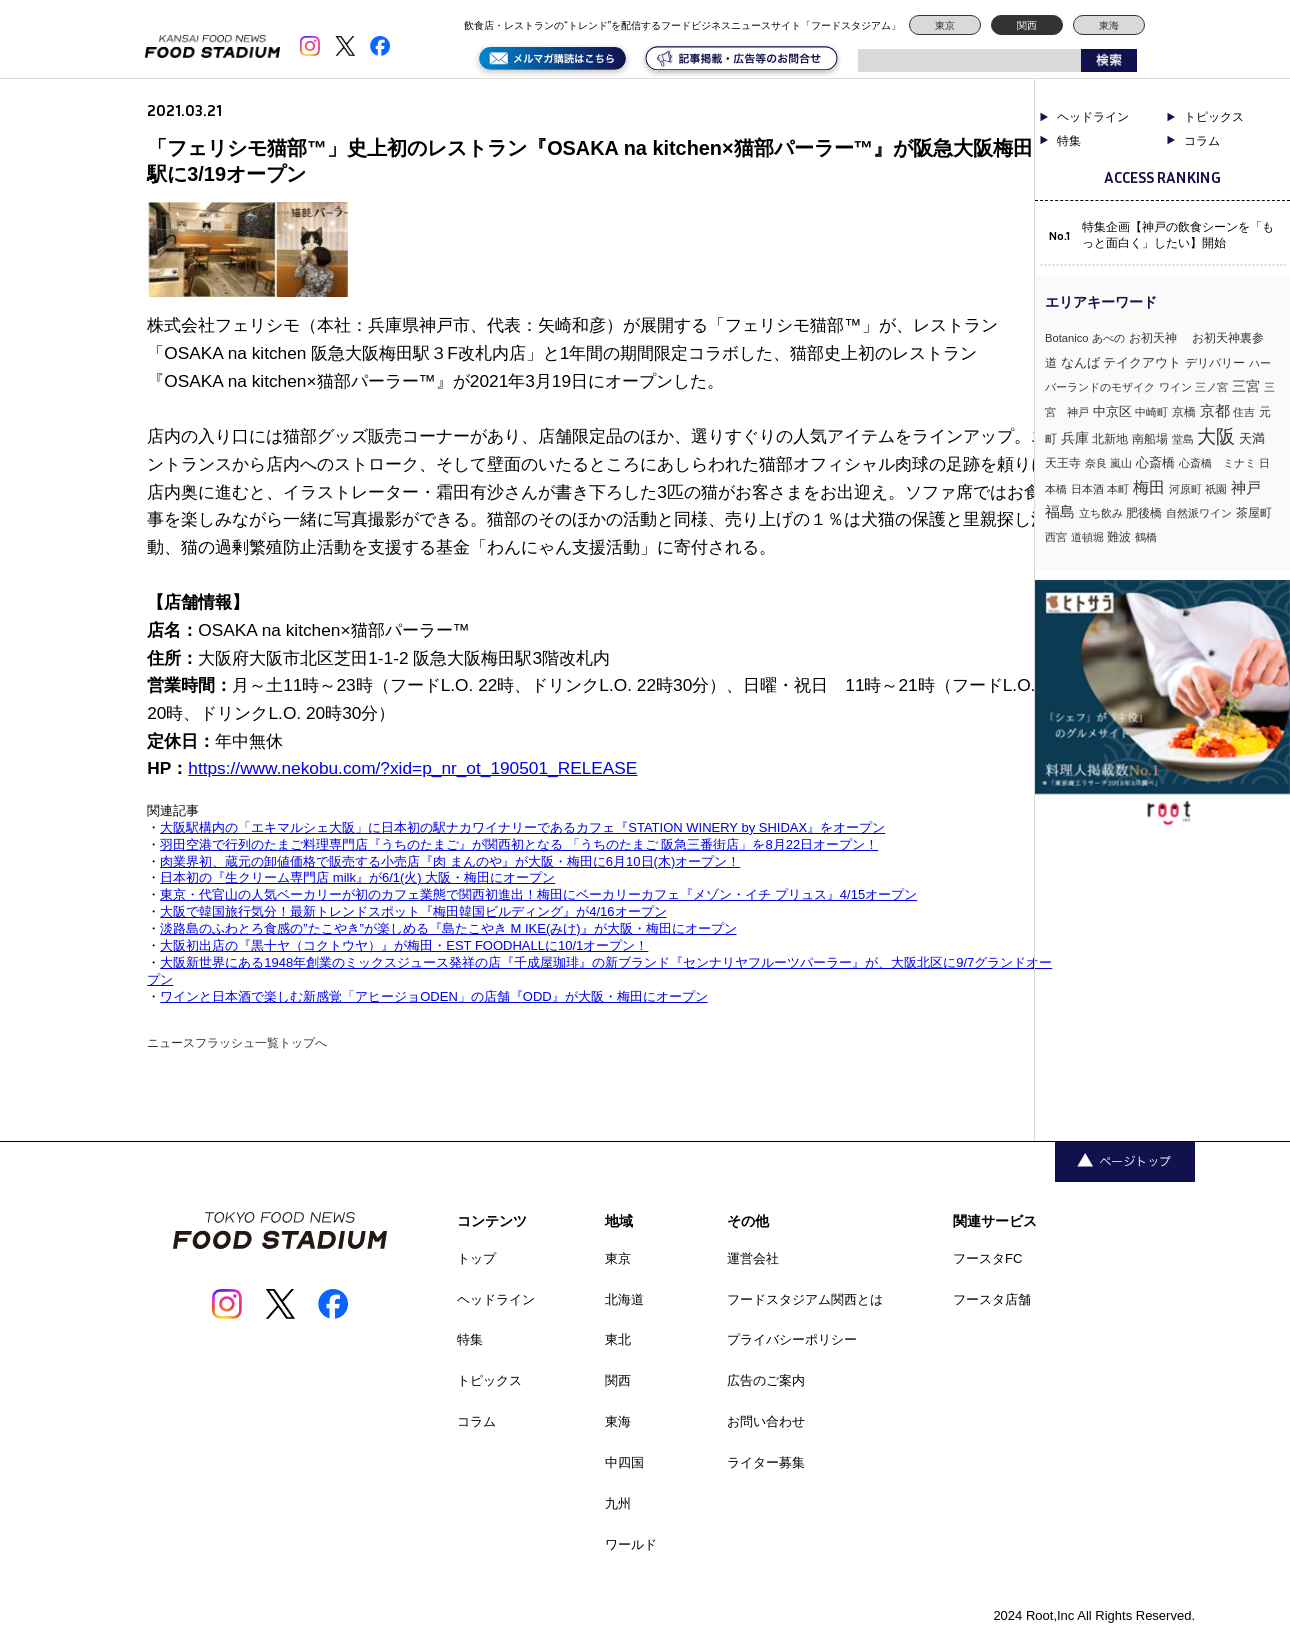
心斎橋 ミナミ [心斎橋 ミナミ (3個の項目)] (1217, 463)
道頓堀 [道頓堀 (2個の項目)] (1087, 537)
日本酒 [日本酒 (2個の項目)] (1087, 489)
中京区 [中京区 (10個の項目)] (1112, 411)
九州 (618, 1503)
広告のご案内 (766, 1380)
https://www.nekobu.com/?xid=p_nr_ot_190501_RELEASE (412, 768)
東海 (1109, 25)
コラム (1202, 141)
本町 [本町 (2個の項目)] (1118, 489)
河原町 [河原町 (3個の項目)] (1185, 489)
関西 (1027, 25)
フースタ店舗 (992, 1299)
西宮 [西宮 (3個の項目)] (1056, 537)
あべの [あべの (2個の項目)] (1108, 338)
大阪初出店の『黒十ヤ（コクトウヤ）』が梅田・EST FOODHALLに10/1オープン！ (404, 945)
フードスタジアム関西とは (805, 1299)
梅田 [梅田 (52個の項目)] (1149, 487)
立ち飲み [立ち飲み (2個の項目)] (1101, 513)
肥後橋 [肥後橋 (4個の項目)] (1144, 512)
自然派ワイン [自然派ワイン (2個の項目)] (1199, 513)
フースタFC (987, 1258)
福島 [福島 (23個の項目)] (1060, 512)
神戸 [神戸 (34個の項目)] (1246, 487)
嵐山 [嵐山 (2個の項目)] (1121, 463)
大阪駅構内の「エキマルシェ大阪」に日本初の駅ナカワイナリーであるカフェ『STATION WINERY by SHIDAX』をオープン (522, 827)
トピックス (1214, 117)
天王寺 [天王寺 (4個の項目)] (1063, 462)
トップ (476, 1258)
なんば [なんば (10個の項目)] (1080, 362)
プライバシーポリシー (792, 1339)
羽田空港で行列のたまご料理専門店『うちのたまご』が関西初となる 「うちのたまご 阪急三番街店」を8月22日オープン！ (519, 844)
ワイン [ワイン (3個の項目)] (1175, 387)
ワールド (631, 1544)
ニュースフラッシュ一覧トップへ (237, 1043)
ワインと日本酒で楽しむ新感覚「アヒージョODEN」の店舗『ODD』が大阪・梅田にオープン (433, 996)
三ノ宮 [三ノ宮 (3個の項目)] (1211, 387)
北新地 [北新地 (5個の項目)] (1110, 439)
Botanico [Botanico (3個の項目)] (1067, 338)
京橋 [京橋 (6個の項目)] (1184, 412)
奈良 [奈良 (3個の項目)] (1096, 463)
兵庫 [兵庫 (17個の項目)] (1075, 438)
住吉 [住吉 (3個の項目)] (1244, 412)
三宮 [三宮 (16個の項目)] (1246, 386)
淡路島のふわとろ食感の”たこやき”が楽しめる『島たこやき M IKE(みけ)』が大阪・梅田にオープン (448, 928)
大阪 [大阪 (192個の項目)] (1216, 436)
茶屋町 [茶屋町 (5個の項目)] (1254, 513)
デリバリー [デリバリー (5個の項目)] (1215, 363)
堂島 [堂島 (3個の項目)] (1183, 439)
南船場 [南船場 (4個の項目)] (1150, 438)
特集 (1069, 141)
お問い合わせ (766, 1421)
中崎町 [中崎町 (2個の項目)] (1151, 412)
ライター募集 (766, 1462)
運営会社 (753, 1258)
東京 (945, 25)
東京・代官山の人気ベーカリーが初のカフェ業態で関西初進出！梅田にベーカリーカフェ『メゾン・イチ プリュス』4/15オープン (538, 894)
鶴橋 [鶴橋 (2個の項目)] (1146, 537)
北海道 (624, 1299)
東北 (618, 1339)
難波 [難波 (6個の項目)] (1119, 537)
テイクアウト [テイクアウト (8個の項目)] (1142, 362)
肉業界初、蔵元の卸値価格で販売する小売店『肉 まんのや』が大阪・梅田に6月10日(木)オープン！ (450, 861)
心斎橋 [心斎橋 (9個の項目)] (1155, 462)
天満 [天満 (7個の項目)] (1252, 439)
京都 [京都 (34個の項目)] (1215, 410)
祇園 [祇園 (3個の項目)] (1216, 489)
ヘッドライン (1093, 117)
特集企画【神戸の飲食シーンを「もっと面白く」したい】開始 (1178, 235)
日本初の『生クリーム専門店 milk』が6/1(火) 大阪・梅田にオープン (357, 877)
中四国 (624, 1462)
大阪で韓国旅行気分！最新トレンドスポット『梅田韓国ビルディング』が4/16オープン (413, 911)
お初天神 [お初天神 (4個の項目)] (1159, 337)
